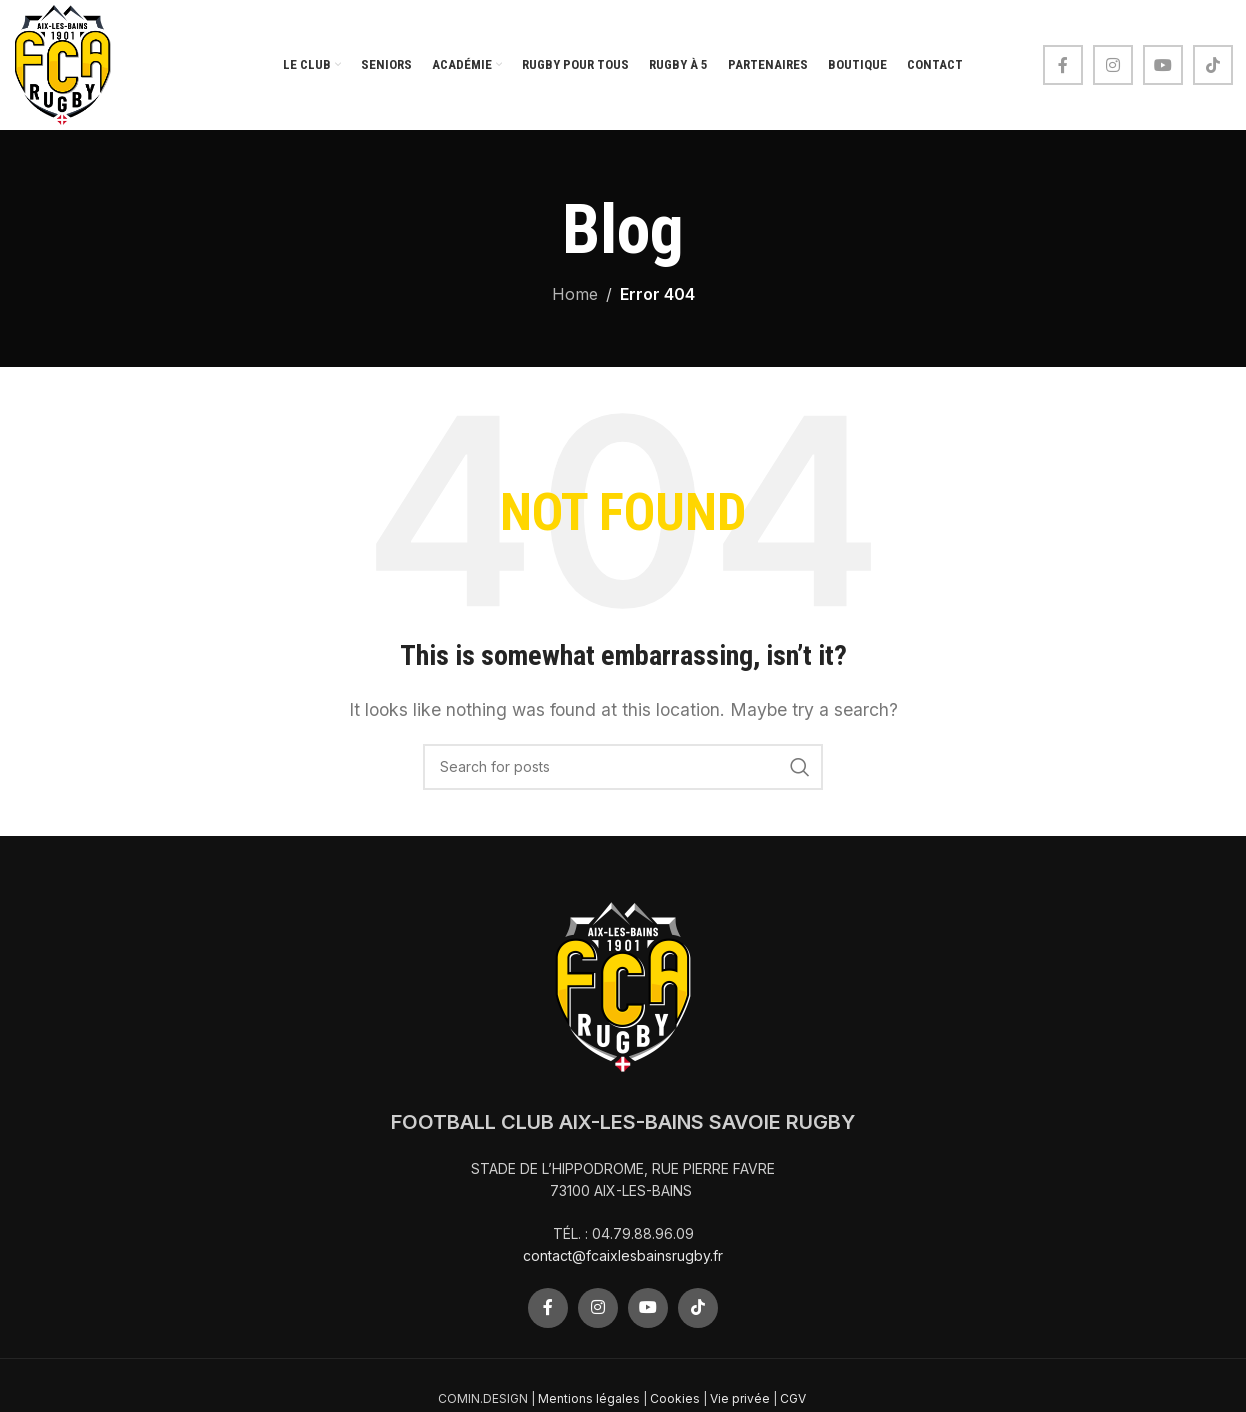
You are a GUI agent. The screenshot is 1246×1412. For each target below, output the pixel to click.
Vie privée (740, 1398)
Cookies (675, 1398)
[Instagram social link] (1113, 65)
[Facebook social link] (1063, 65)
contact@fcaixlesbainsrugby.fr (623, 1255)
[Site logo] (63, 63)
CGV (794, 1398)
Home (575, 294)
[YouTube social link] (1163, 65)
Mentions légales (589, 1398)
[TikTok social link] (1213, 65)
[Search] (623, 767)
